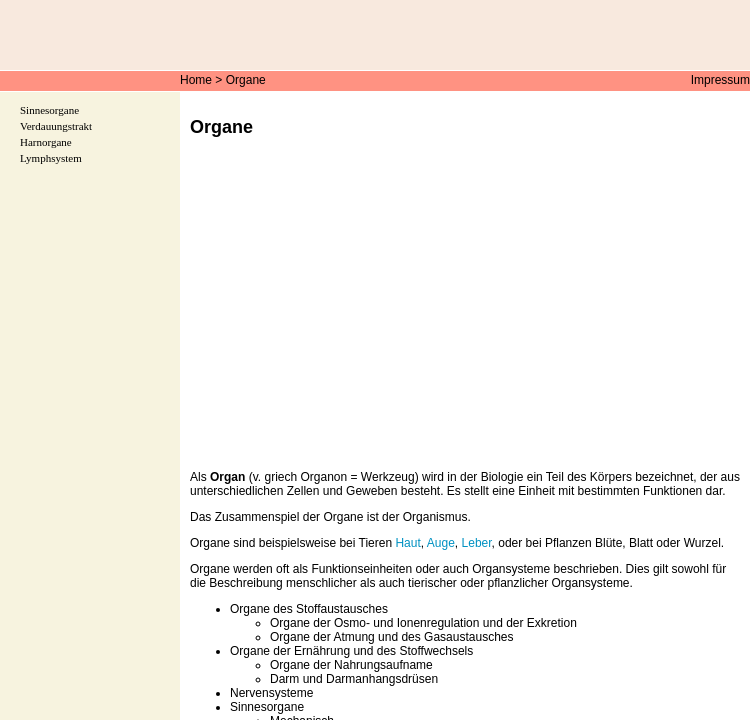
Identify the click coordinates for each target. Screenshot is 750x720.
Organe (246, 80)
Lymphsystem (51, 158)
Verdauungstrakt (56, 126)
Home (196, 80)
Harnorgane (46, 142)
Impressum (720, 80)
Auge (441, 543)
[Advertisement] (465, 318)
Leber (477, 543)
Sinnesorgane (49, 110)
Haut (407, 543)
